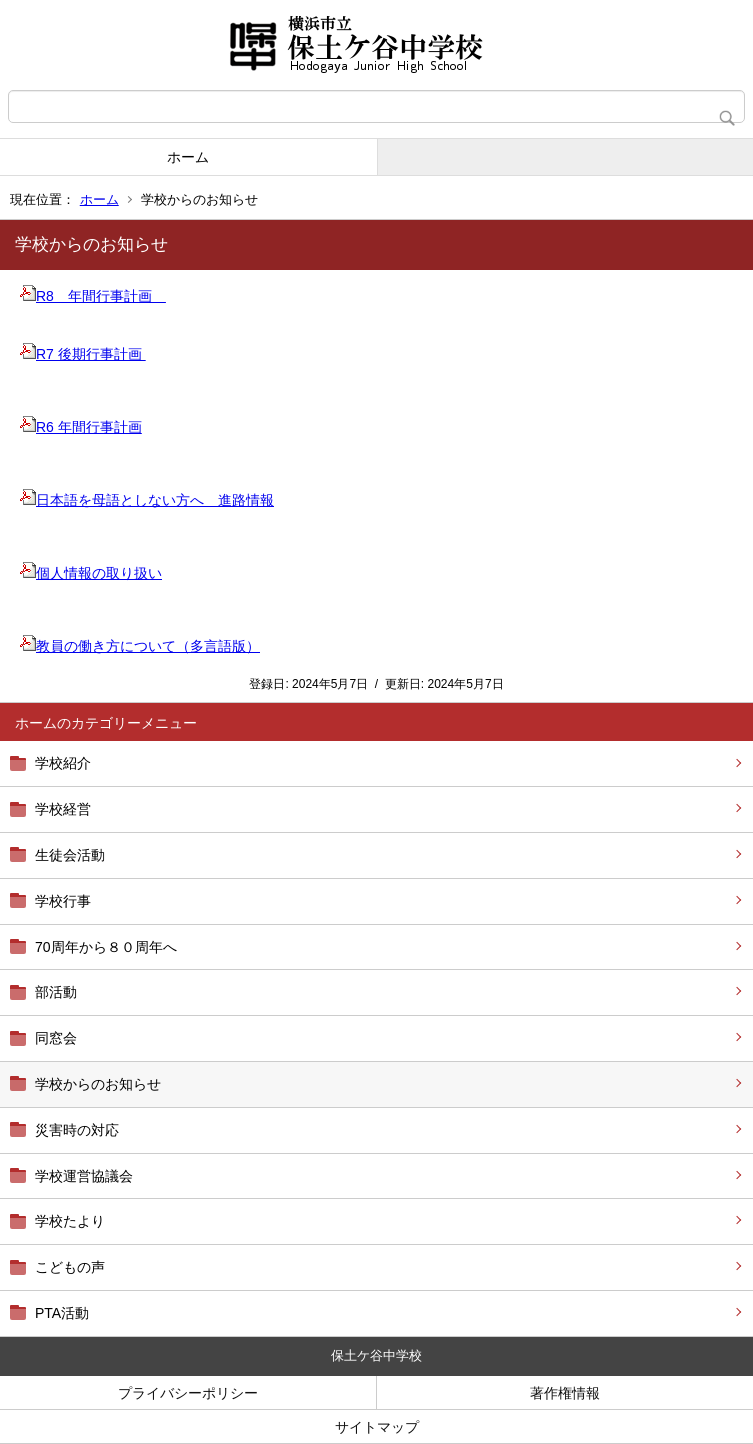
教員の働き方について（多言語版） (140, 646)
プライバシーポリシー (188, 1393)
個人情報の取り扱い (91, 573)
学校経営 (63, 809)
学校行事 (63, 901)
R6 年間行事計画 (81, 427)
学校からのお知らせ (98, 1084)
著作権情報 (565, 1393)
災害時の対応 (77, 1130)
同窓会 (56, 1038)
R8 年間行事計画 (93, 296)
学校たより (70, 1221)
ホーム (188, 157)
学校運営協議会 (84, 1176)
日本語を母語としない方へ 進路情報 (147, 500)
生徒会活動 (70, 855)
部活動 (56, 992)
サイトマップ (377, 1427)
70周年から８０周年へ (106, 947)
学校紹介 (63, 763)
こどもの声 (70, 1267)
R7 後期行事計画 (83, 354)
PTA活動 (62, 1313)
